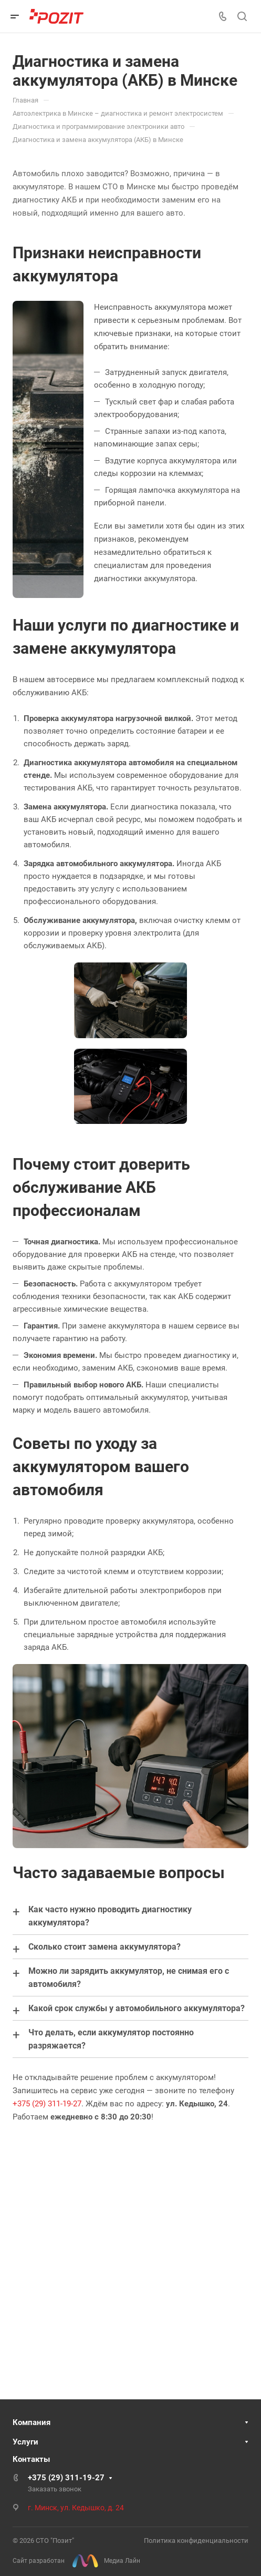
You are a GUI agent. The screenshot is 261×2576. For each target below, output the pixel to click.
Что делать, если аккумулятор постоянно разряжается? (111, 2039)
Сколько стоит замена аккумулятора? (104, 1947)
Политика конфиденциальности (196, 2540)
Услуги (25, 2442)
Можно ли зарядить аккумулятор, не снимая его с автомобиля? (128, 1977)
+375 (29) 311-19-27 (47, 2103)
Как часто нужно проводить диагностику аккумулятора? (110, 1916)
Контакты (31, 2459)
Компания (31, 2422)
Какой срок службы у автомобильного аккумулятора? (136, 2008)
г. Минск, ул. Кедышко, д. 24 (76, 2507)
